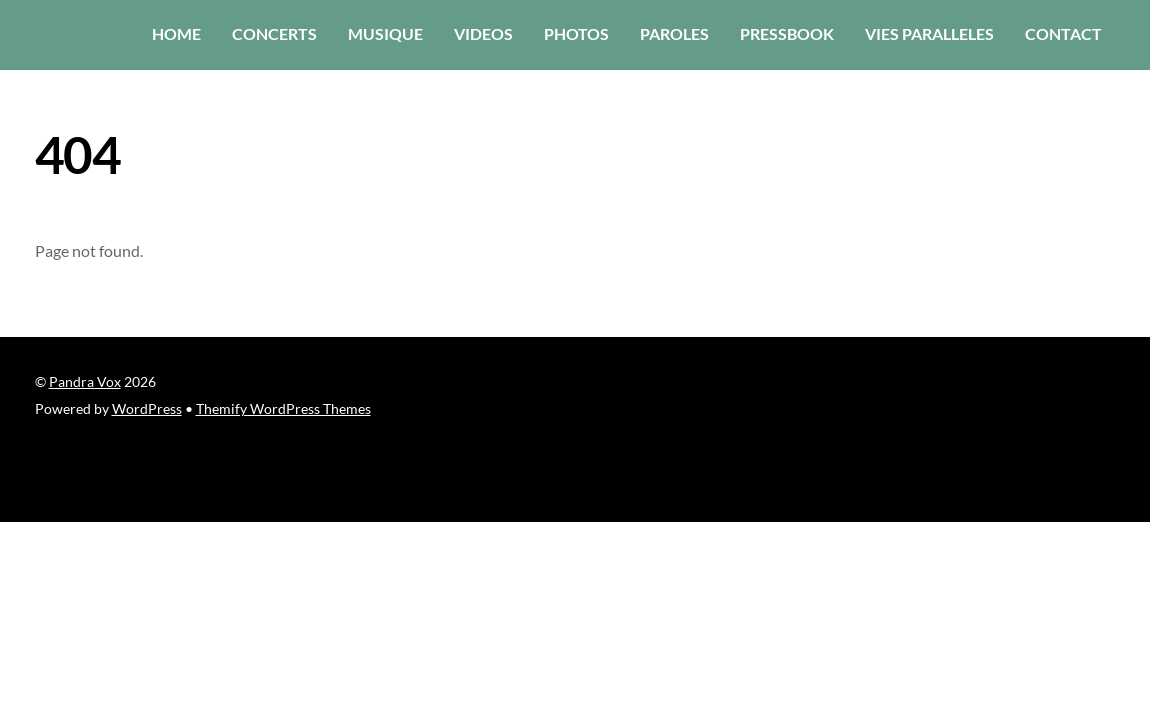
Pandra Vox (85, 382)
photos (576, 33)
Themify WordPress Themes (283, 409)
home (176, 33)
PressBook (787, 33)
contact (1063, 33)
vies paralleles (929, 33)
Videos (483, 33)
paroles (674, 33)
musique (385, 33)
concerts (274, 33)
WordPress (147, 409)
